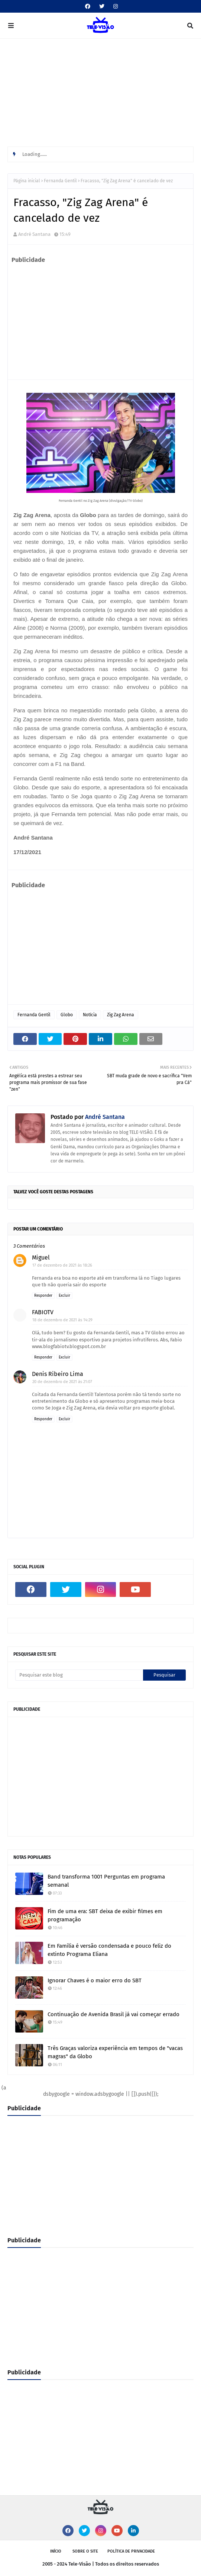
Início (55, 2551)
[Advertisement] (100, 94)
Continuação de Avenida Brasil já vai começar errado (113, 2014)
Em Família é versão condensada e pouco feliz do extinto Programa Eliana (109, 1950)
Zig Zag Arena (120, 1014)
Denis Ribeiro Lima (57, 1373)
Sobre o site (85, 2551)
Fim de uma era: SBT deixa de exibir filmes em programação (105, 1915)
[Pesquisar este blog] (79, 1675)
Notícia (90, 1014)
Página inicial (26, 180)
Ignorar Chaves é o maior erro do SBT (95, 1980)
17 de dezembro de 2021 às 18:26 (62, 1265)
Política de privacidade (131, 2551)
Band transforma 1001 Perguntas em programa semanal (106, 1881)
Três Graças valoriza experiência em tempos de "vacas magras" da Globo (115, 2052)
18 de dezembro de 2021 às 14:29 (62, 1320)
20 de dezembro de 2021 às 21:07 (62, 1381)
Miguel (41, 1257)
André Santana (34, 234)
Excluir (64, 1295)
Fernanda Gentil (60, 180)
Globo (67, 1014)
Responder (43, 1295)
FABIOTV (43, 1312)
